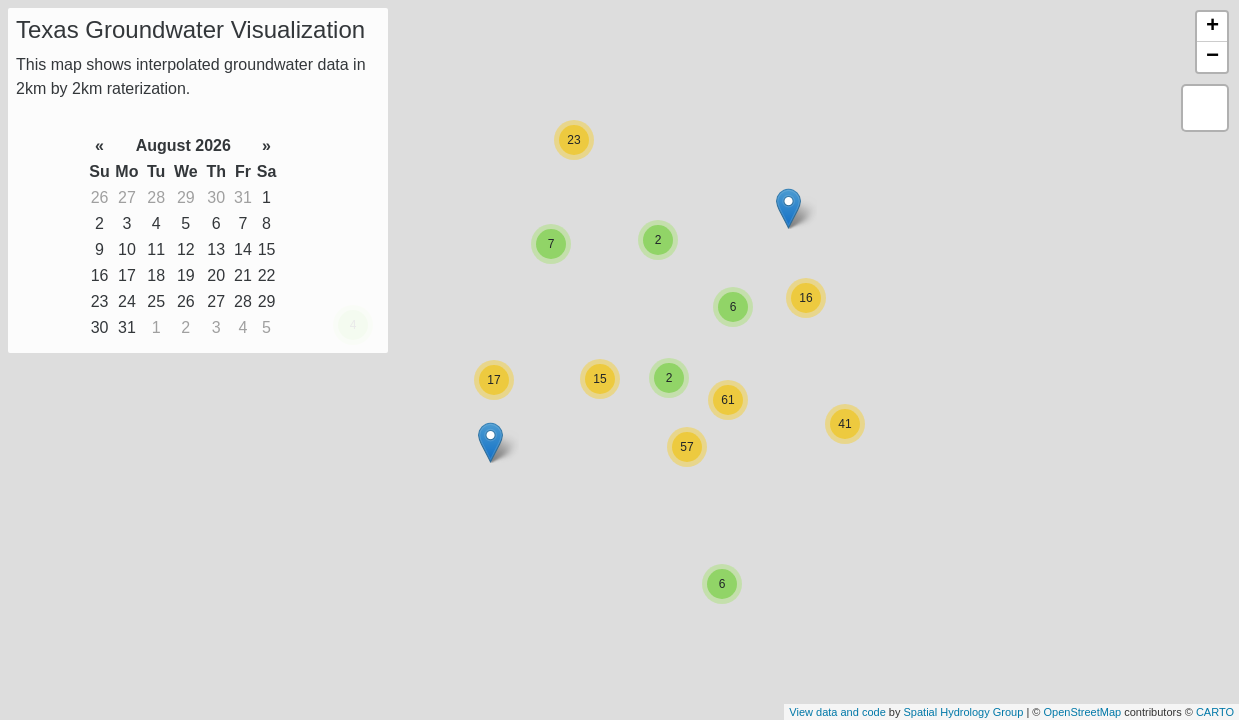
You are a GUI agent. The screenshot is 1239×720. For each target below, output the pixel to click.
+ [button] (1212, 27)
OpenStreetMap (1082, 712)
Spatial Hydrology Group (964, 712)
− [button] (1212, 57)
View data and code (837, 712)
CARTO (1215, 712)
